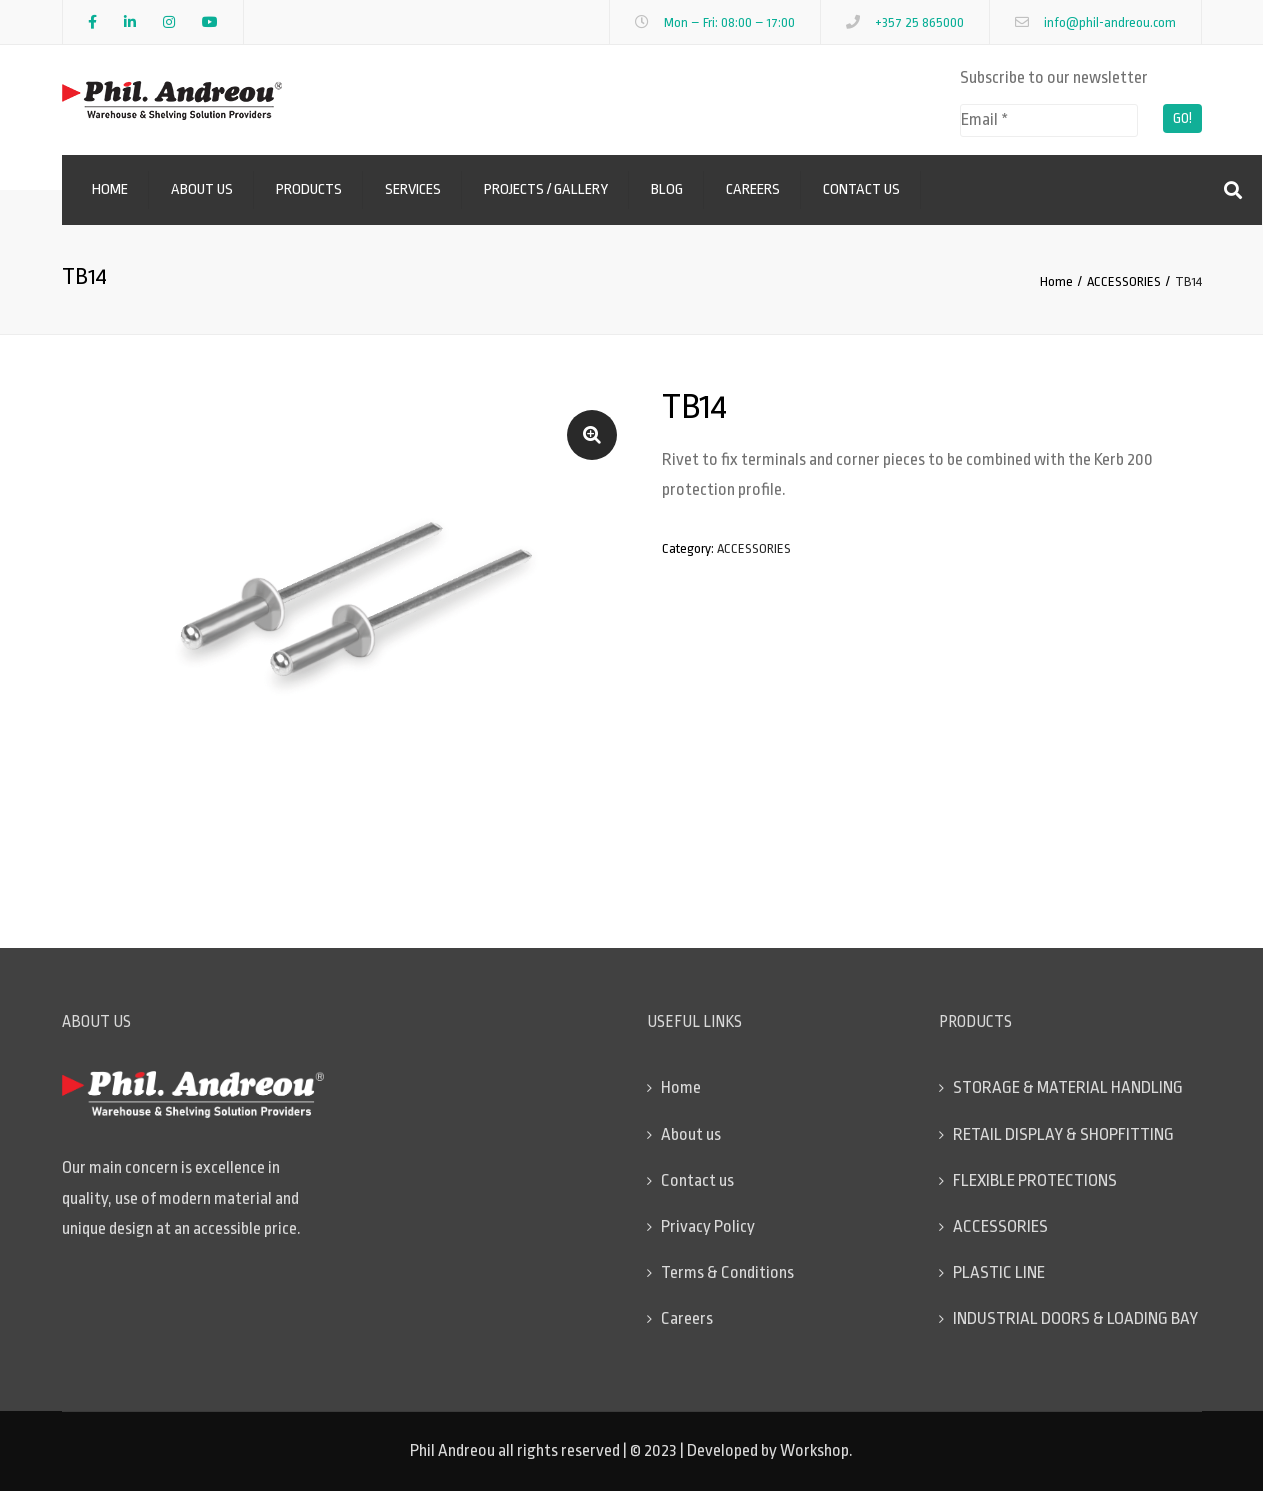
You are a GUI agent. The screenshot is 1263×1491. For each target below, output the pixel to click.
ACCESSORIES (1124, 281)
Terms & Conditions (727, 1272)
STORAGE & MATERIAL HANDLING (1068, 1087)
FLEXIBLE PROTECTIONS (1035, 1180)
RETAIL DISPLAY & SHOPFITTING (1063, 1134)
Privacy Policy (708, 1226)
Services (413, 189)
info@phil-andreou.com (1110, 22)
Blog (667, 189)
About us (202, 189)
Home (110, 189)
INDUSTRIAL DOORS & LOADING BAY (1075, 1318)
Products (309, 189)
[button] (592, 435)
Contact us (861, 189)
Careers (753, 189)
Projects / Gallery (546, 189)
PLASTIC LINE (999, 1272)
